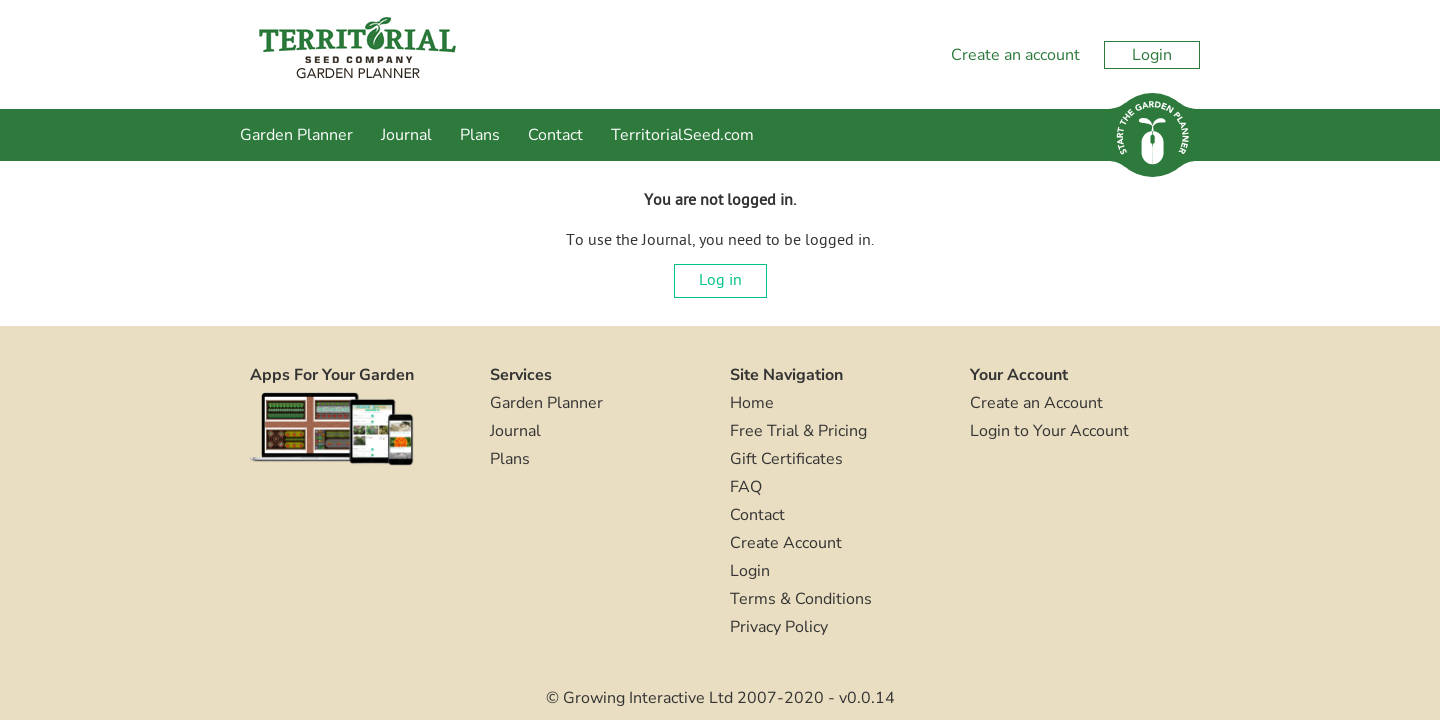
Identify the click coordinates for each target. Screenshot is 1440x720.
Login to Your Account (1049, 431)
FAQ (746, 487)
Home (752, 403)
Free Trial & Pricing (798, 431)
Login (1152, 55)
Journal (406, 135)
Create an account (1015, 55)
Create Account (786, 543)
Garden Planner (296, 135)
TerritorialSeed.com (682, 135)
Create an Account (1036, 403)
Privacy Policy (779, 627)
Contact (555, 135)
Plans (480, 135)
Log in (720, 281)
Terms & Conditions (801, 599)
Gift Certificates (786, 459)
